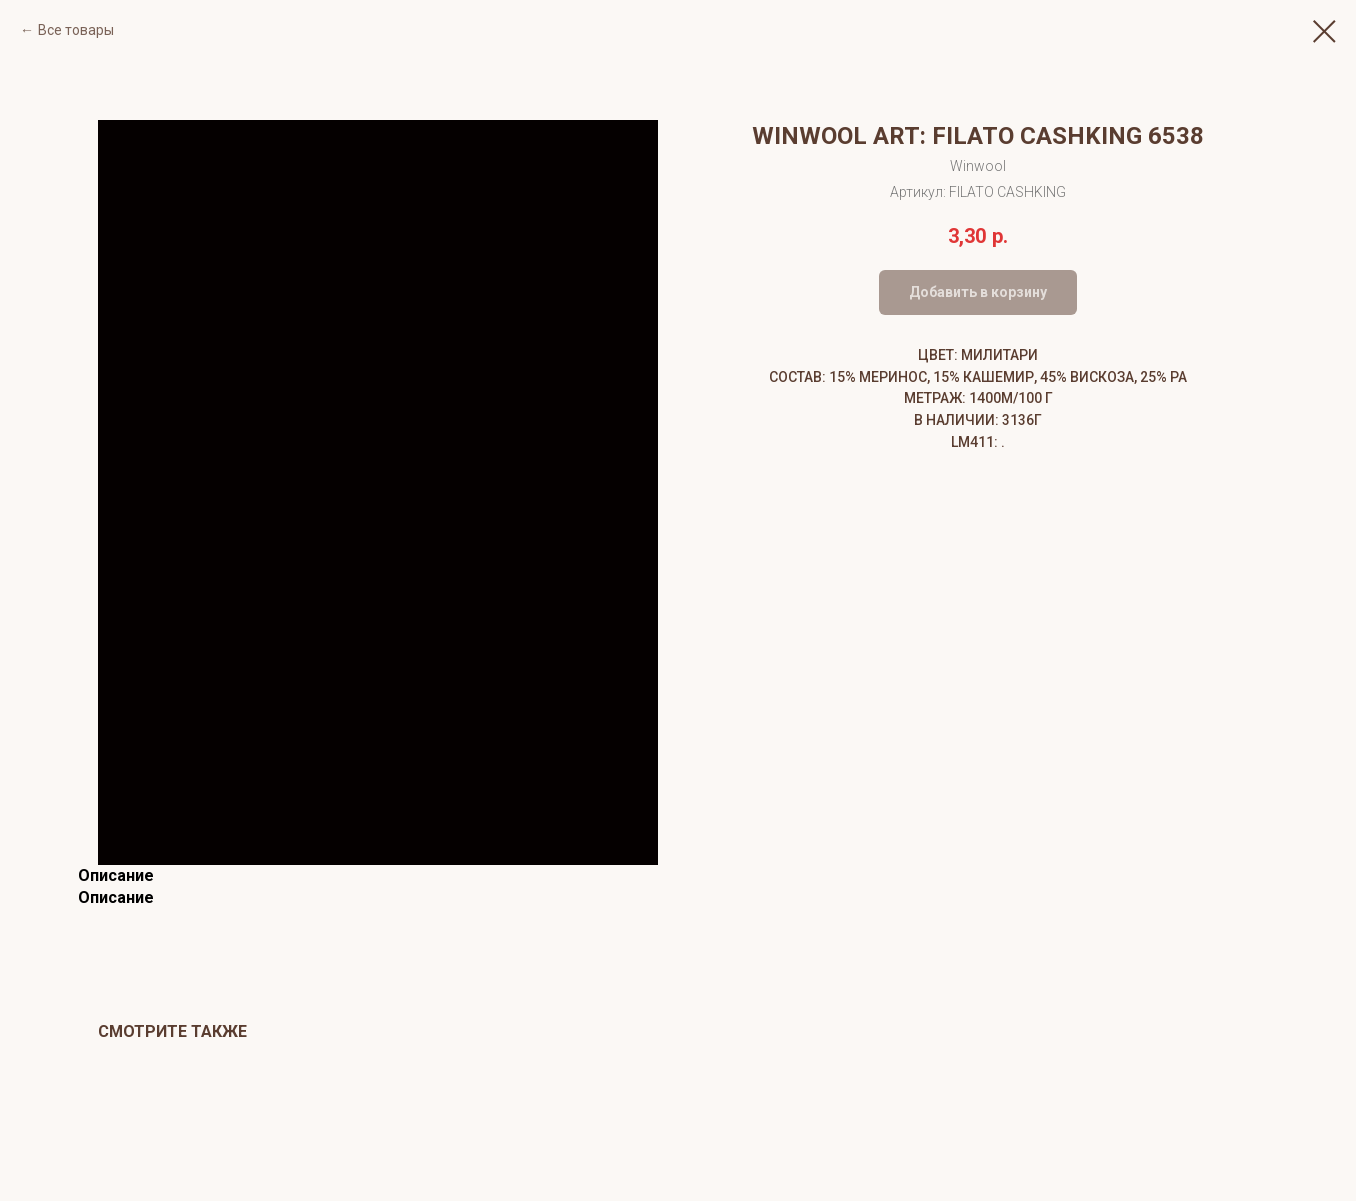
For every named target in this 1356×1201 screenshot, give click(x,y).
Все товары (76, 30)
